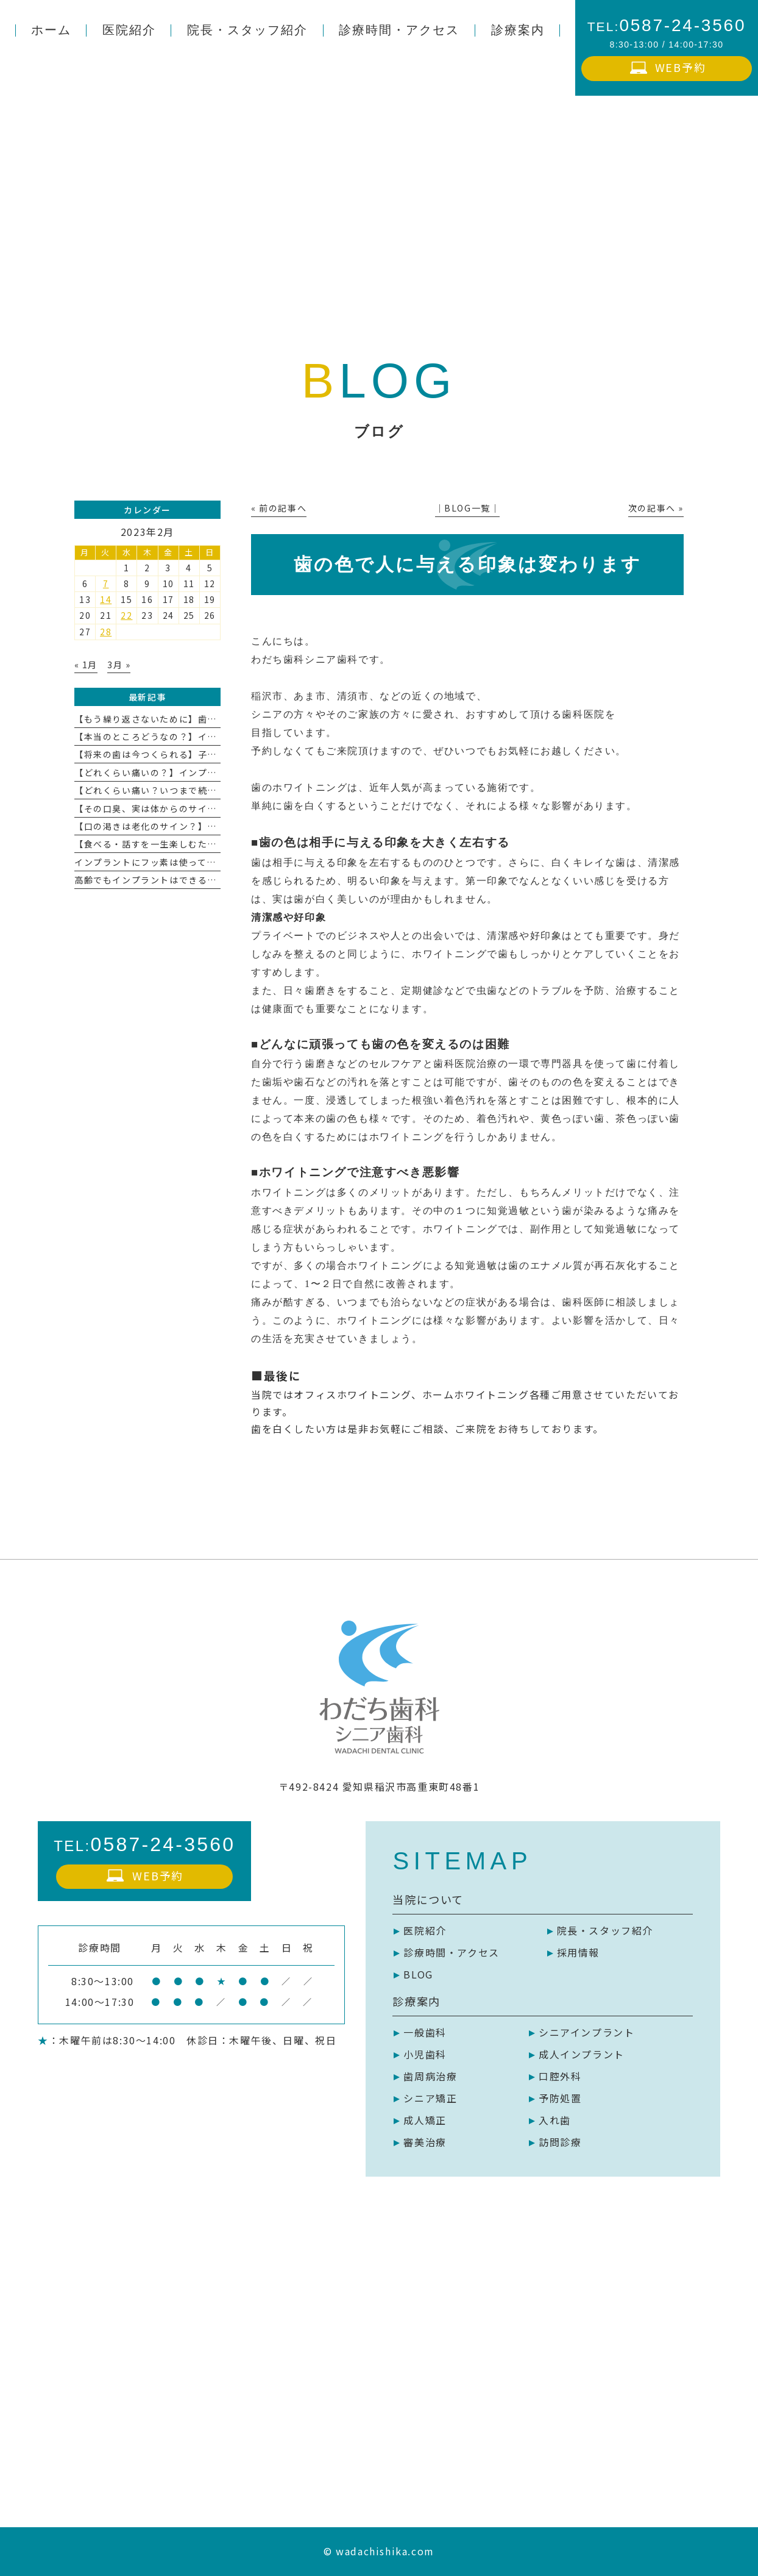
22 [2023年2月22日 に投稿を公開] (126, 615)
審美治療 (424, 2142)
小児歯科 (424, 2054)
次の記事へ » (656, 508)
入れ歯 (555, 2120)
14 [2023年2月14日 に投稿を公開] (106, 599)
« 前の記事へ (278, 508)
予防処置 (560, 2098)
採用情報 (578, 1952)
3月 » (118, 664)
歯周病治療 (430, 2076)
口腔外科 (560, 2076)
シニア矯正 (430, 2098)
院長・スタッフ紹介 (605, 1930)
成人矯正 (424, 2120)
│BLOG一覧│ (467, 508)
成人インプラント (582, 2054)
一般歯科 (424, 2032)
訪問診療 (560, 2142)
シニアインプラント (586, 2032)
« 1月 (85, 664)
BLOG (418, 1974)
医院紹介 (424, 1930)
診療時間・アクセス (451, 1952)
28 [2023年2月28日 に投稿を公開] (106, 632)
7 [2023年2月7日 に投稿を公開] (106, 583)
